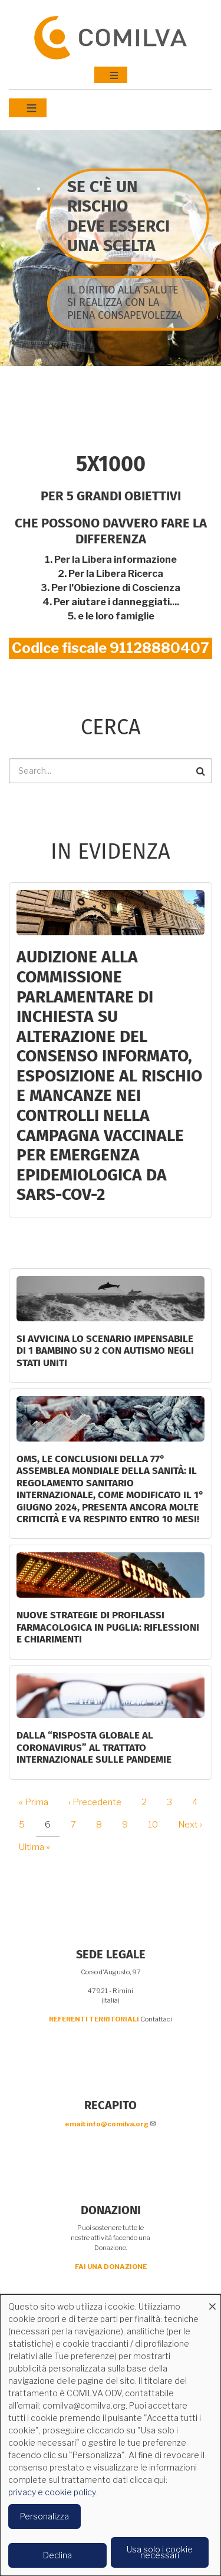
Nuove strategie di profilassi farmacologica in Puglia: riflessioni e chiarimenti (108, 1627)
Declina (57, 2555)
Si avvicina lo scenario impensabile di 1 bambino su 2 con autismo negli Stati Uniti (105, 1350)
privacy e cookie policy (52, 2492)
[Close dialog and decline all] (212, 2301)
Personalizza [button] (44, 2516)
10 (157, 1824)
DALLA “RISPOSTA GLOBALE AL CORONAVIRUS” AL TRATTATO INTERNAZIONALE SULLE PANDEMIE (94, 1747)
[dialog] (110, 2435)
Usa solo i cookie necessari (160, 2552)
